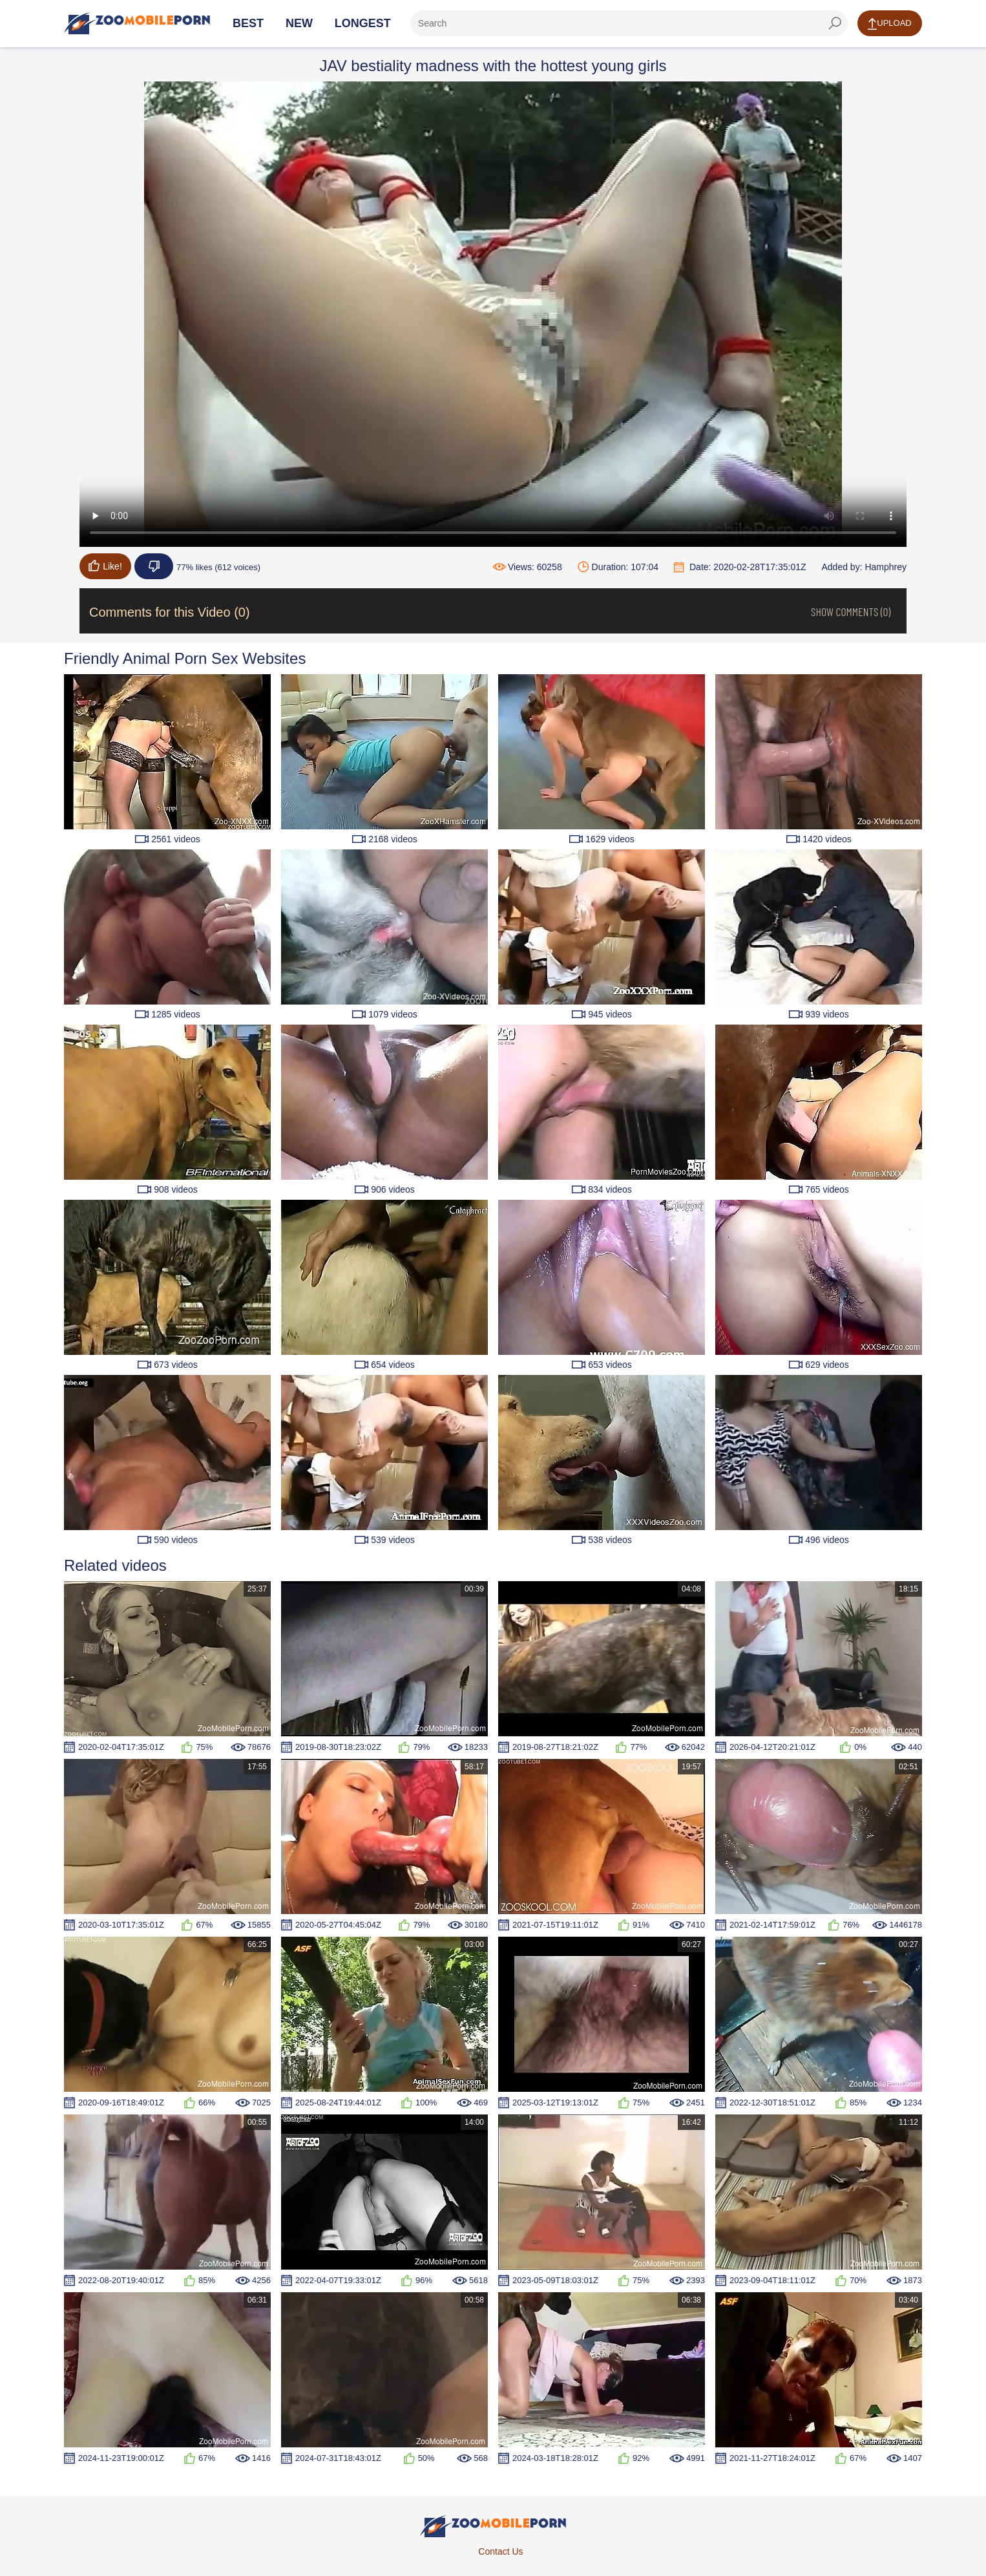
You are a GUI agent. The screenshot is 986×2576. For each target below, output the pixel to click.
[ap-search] (629, 23)
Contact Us (500, 2551)
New (299, 23)
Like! (105, 565)
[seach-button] (835, 23)
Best (248, 23)
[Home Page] (137, 23)
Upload (889, 23)
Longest (363, 23)
